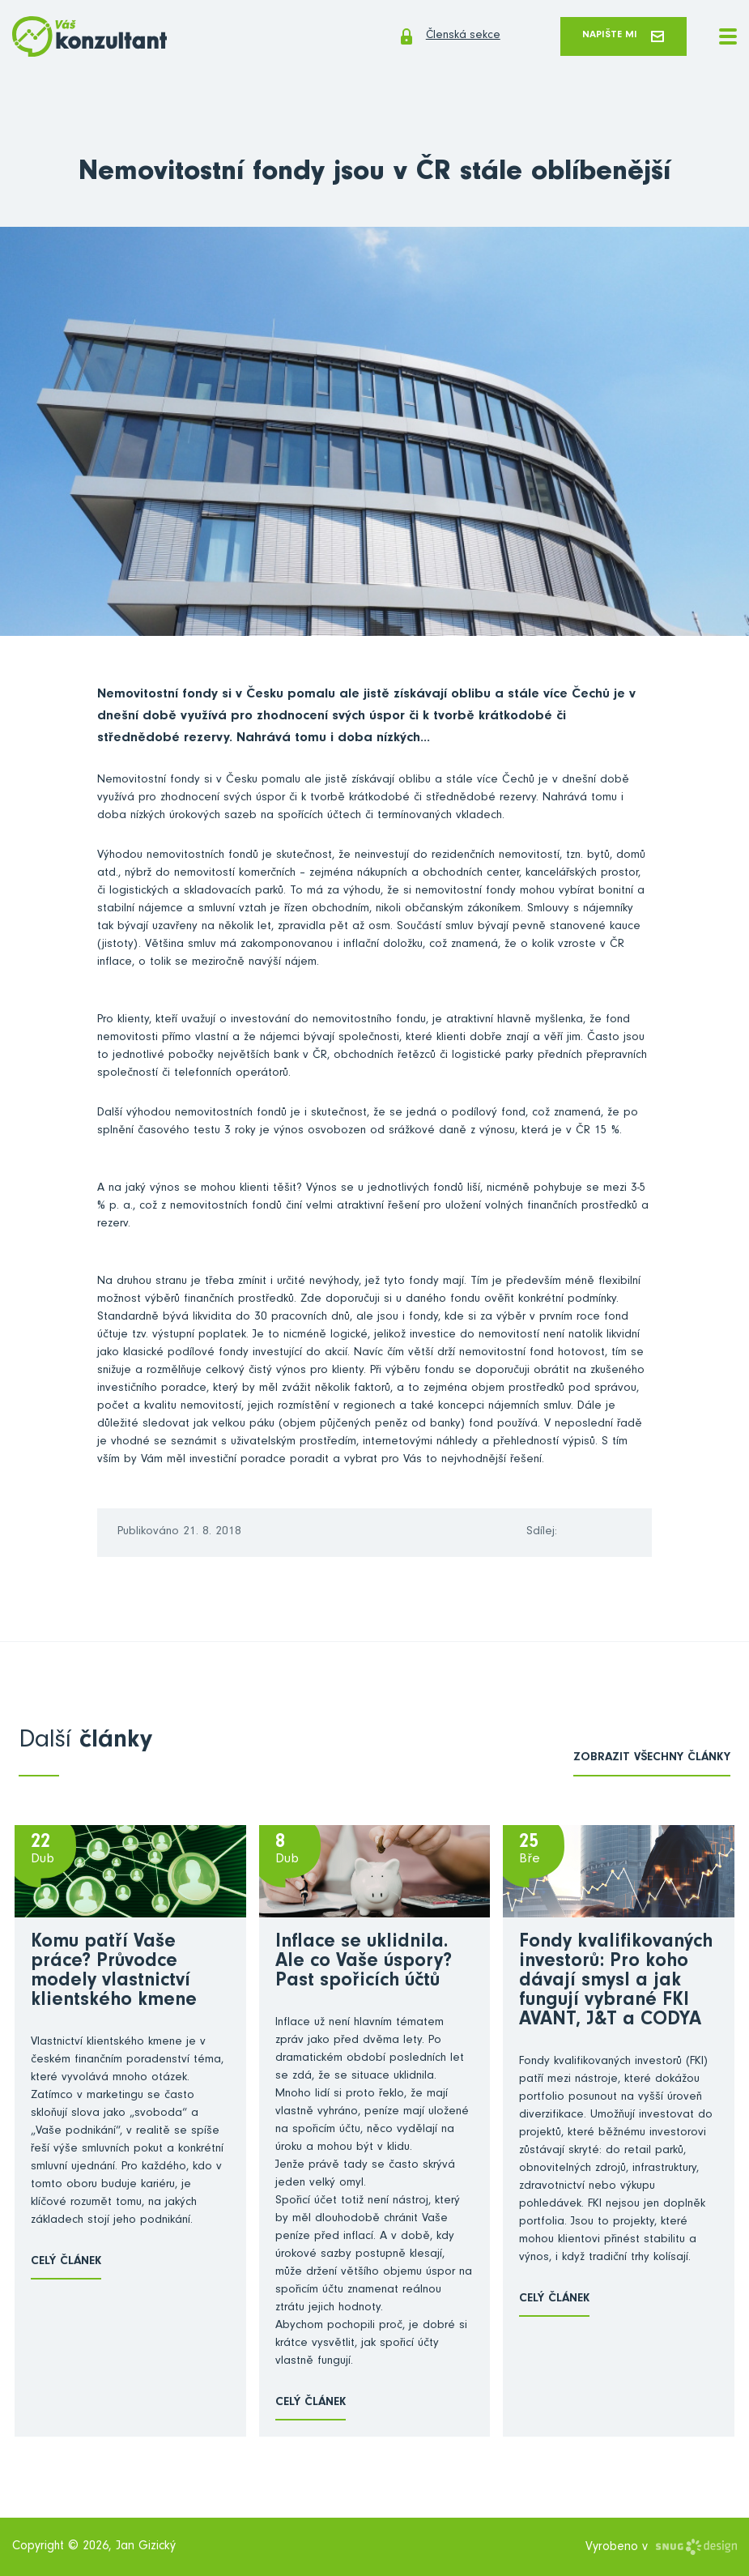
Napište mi (616, 37)
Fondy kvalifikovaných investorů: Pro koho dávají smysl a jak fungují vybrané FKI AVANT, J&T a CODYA (616, 1983)
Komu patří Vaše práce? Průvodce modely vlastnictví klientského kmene (114, 1974)
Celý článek (66, 2264)
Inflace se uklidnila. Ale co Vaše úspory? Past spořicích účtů (363, 1964)
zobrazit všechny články (651, 1760)
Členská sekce (423, 37)
